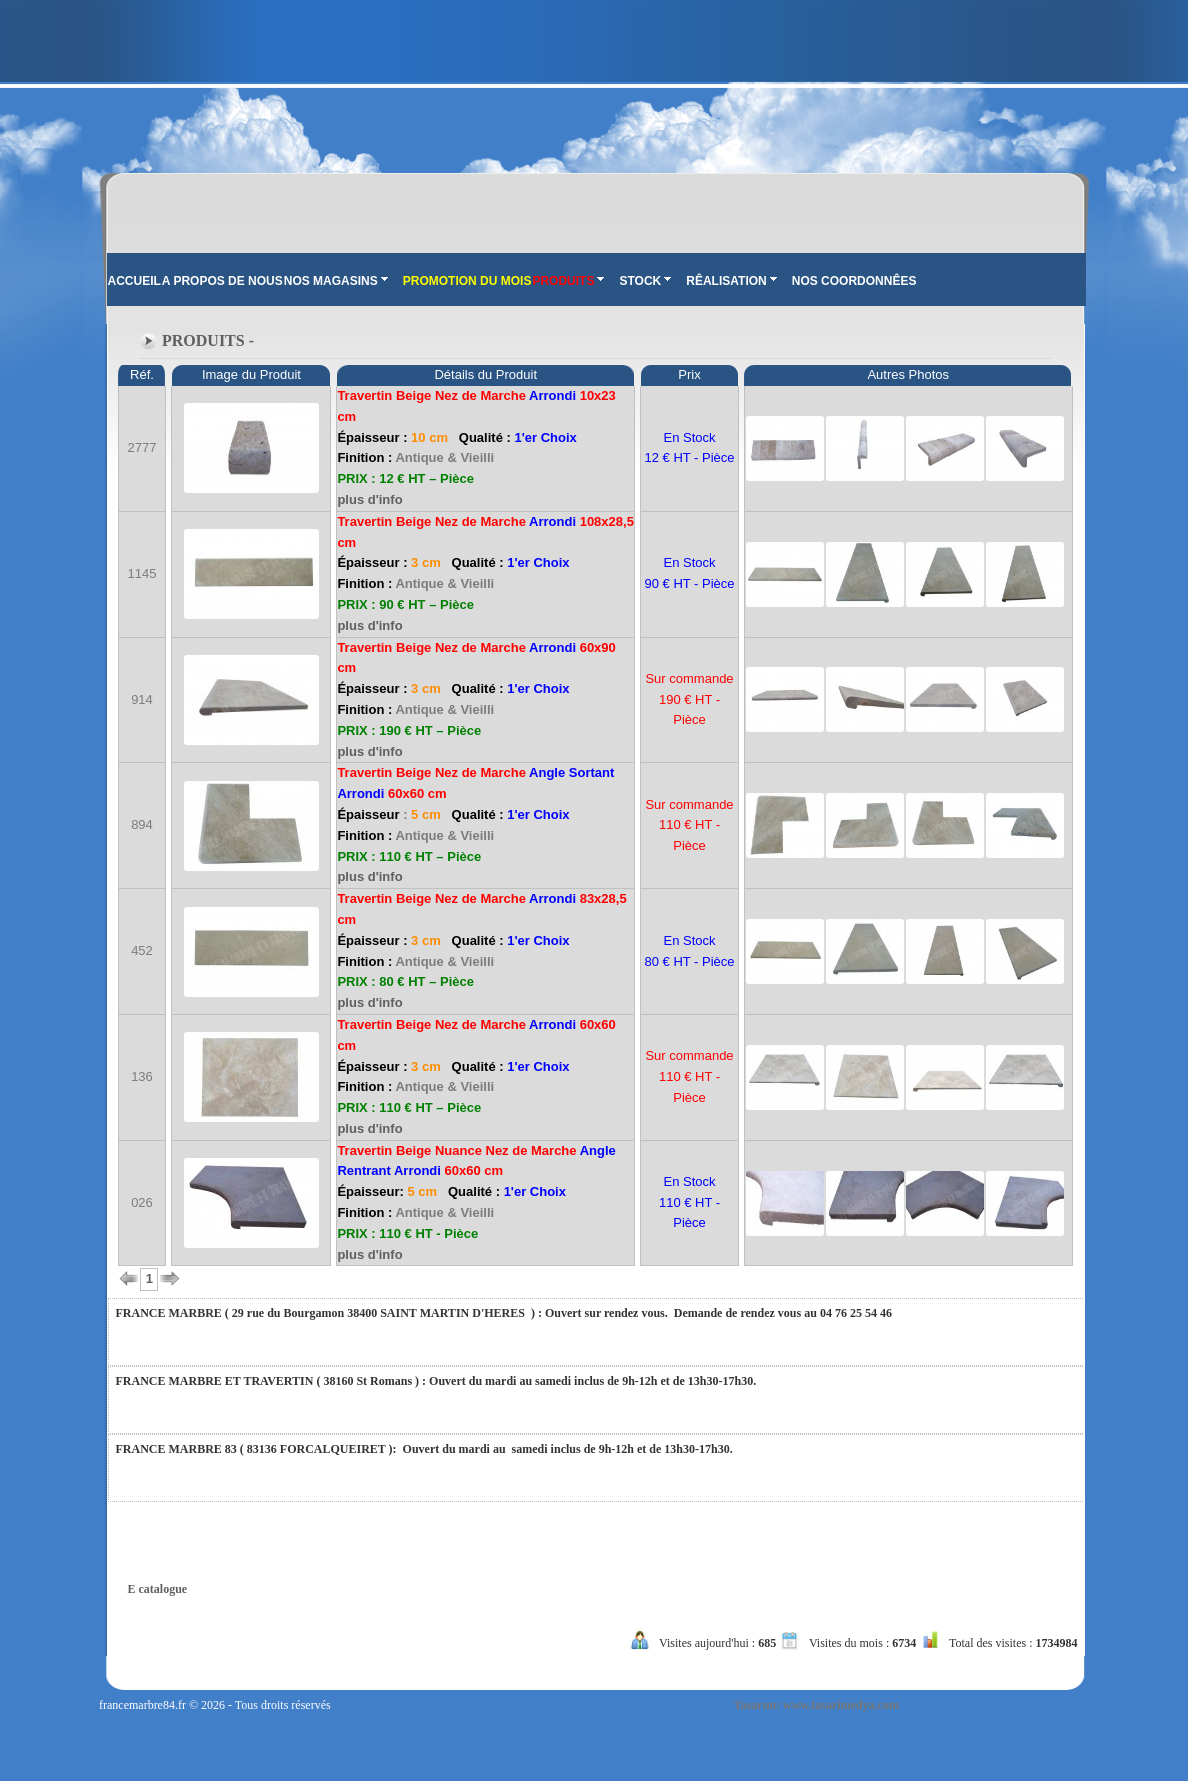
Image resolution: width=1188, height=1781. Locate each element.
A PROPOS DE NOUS (222, 281)
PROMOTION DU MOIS (467, 281)
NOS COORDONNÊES (854, 281)
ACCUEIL (134, 281)
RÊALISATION (731, 281)
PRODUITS (568, 281)
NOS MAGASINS (336, 281)
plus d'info (369, 499)
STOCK (645, 281)
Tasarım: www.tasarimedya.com (816, 1705)
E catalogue (158, 1589)
